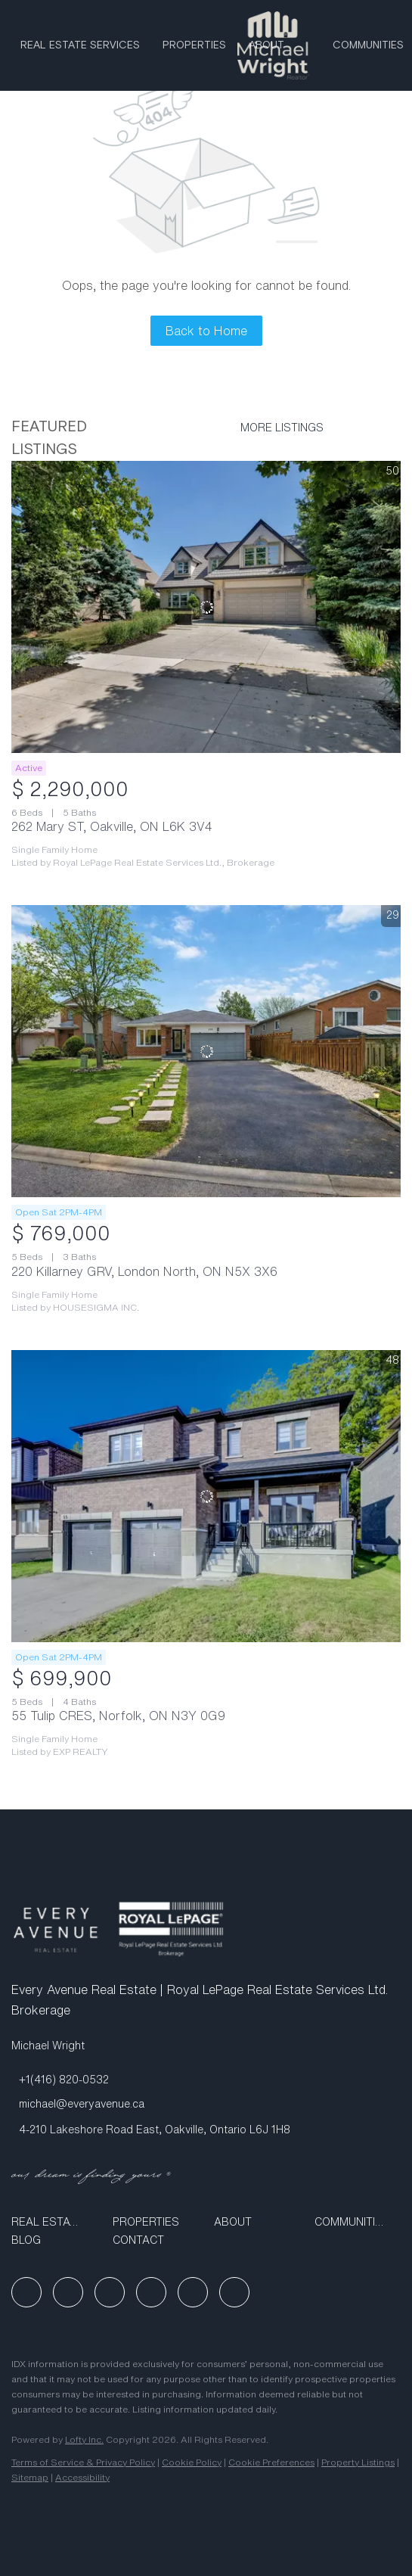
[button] (54, 2222)
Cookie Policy (191, 2462)
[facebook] (26, 2292)
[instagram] (109, 2292)
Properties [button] (194, 45)
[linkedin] (68, 2292)
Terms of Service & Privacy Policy (83, 2462)
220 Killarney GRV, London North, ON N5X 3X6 (144, 1271)
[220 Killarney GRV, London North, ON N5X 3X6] (206, 1051)
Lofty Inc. (84, 2439)
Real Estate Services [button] (80, 45)
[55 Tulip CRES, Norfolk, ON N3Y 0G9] (206, 1496)
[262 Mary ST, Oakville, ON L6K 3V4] (206, 607)
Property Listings (358, 2462)
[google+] (234, 2292)
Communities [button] (368, 45)
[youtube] (151, 2292)
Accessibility (82, 2477)
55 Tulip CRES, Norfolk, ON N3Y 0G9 (118, 1716)
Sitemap (29, 2477)
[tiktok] (193, 2292)
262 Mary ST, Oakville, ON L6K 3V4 (111, 826)
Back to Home (206, 331)
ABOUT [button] (266, 45)
